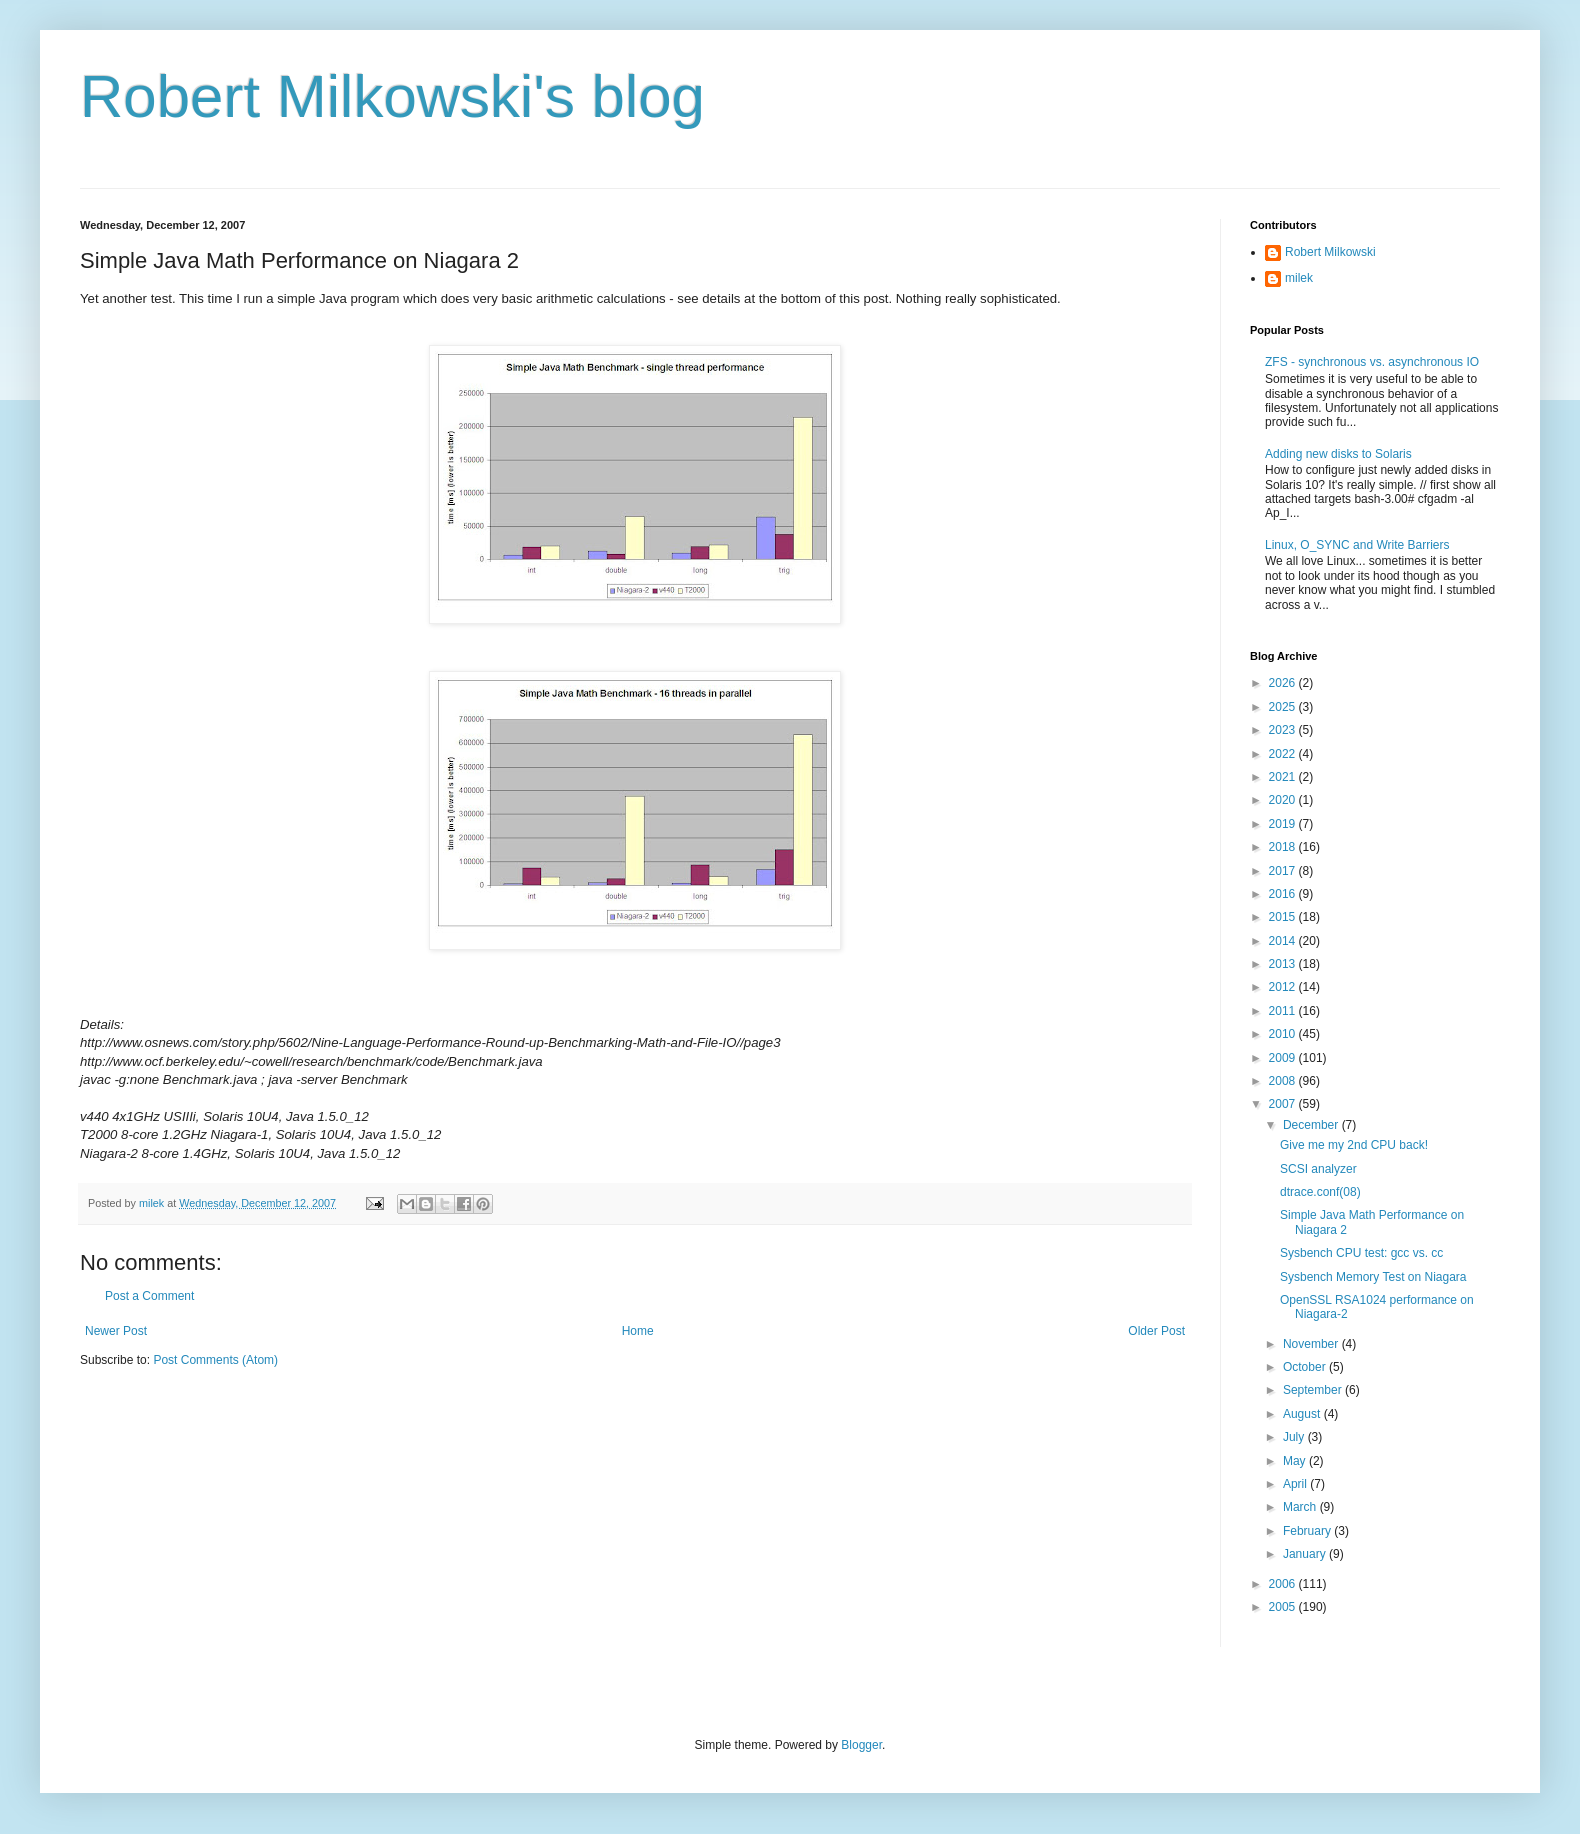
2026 (1284, 683)
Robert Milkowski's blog (392, 96)
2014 (1284, 941)
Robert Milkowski (1330, 252)
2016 (1284, 894)
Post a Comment (149, 1296)
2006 (1284, 1584)
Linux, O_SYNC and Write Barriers (1357, 545)
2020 (1284, 800)
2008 (1284, 1081)
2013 (1284, 964)
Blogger (861, 1745)
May (1296, 1461)
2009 (1284, 1058)
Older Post (1156, 1331)
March (1301, 1507)
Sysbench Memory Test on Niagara (1373, 1277)
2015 (1284, 917)
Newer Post (116, 1331)
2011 (1284, 1011)
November (1312, 1344)
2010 (1284, 1034)
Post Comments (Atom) (215, 1360)
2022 (1284, 754)
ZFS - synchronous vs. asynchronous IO (1372, 362)
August (1303, 1414)
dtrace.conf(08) (1320, 1192)
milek (1299, 278)
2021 (1284, 777)
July (1295, 1437)
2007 (1284, 1104)
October (1306, 1367)
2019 (1284, 824)
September (1314, 1390)
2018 (1284, 847)
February (1308, 1531)
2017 (1284, 871)
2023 (1284, 730)
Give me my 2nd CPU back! (1354, 1145)
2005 (1284, 1607)
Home (638, 1331)
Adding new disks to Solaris (1338, 454)
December (1312, 1125)
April (1296, 1484)
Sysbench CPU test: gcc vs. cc (1361, 1253)
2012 (1284, 987)
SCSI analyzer (1318, 1169)
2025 (1284, 707)
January (1306, 1554)
